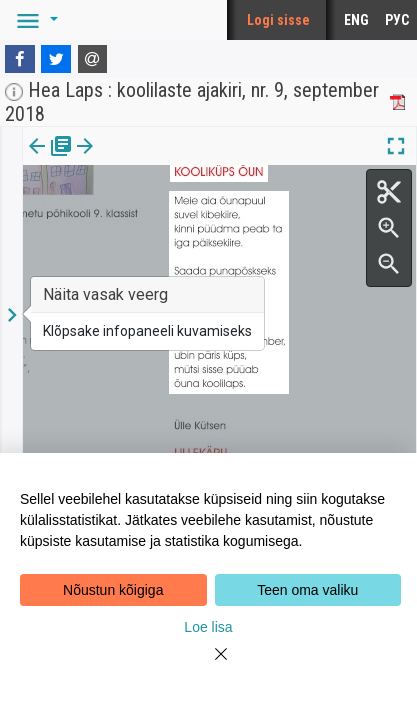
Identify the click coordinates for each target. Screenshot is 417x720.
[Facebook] (20, 59)
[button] (34, 20)
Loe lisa (208, 627)
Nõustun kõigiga (113, 590)
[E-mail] (93, 59)
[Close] (209, 666)
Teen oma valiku (307, 590)
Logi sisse (278, 20)
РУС (397, 20)
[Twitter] (56, 59)
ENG (356, 20)
